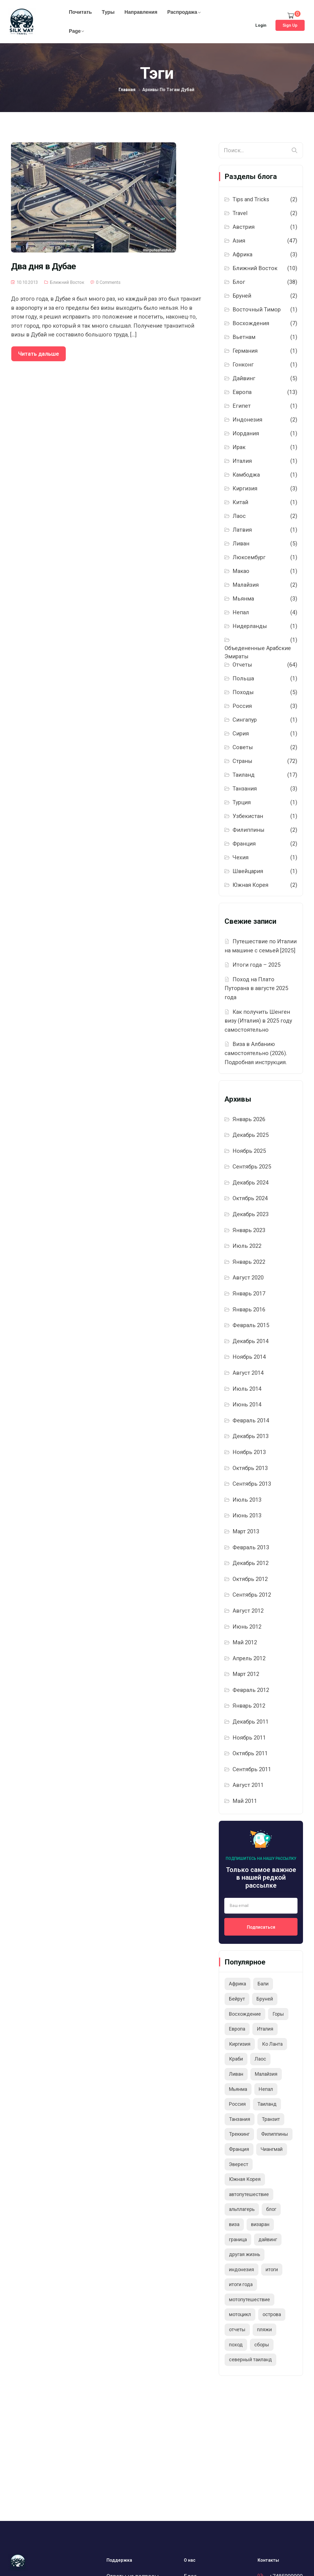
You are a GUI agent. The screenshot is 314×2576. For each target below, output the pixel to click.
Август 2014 (248, 1372)
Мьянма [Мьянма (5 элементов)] (238, 2089)
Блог (239, 282)
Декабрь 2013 (251, 1436)
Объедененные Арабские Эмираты (258, 652)
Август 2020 (248, 1277)
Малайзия (246, 584)
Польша (243, 678)
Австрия (244, 227)
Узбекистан (248, 816)
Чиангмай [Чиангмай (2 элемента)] (272, 2149)
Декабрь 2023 (251, 1214)
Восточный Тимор (257, 309)
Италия (242, 461)
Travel (240, 213)
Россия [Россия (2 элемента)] (237, 2104)
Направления (140, 12)
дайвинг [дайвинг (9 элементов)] (267, 2239)
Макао (241, 571)
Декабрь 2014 (251, 1341)
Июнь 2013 (247, 1515)
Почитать (80, 12)
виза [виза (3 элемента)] (234, 2224)
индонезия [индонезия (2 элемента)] (241, 2269)
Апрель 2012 (249, 1658)
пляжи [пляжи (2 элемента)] (264, 2329)
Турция (242, 802)
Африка (242, 254)
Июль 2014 (247, 1388)
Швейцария (248, 871)
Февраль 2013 (251, 1547)
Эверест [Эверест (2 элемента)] (238, 2164)
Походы (243, 692)
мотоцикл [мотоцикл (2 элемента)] (240, 2314)
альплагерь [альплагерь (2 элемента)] (242, 2209)
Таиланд (244, 774)
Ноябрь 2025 (249, 1151)
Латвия (242, 529)
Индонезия (247, 419)
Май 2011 (245, 1801)
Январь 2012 (249, 1705)
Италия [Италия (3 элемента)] (265, 2029)
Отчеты (242, 664)
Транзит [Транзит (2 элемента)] (271, 2119)
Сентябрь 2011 (252, 1769)
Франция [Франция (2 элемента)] (239, 2149)
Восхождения (251, 323)
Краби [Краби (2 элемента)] (236, 2059)
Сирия (241, 733)
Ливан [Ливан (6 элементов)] (236, 2074)
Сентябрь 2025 (252, 1166)
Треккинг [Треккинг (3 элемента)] (239, 2134)
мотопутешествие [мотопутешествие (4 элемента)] (249, 2299)
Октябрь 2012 (250, 1579)
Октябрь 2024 (250, 1198)
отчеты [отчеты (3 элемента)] (237, 2329)
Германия (245, 350)
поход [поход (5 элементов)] (236, 2344)
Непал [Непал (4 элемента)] (266, 2089)
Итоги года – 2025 (256, 964)
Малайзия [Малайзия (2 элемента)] (266, 2074)
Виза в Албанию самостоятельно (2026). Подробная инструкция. (256, 1053)
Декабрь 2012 (251, 1563)
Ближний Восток (67, 282)
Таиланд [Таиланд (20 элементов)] (267, 2104)
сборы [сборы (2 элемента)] (261, 2344)
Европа (242, 392)
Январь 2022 (249, 1262)
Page (75, 31)
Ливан (241, 543)
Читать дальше (38, 353)
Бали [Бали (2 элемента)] (263, 1984)
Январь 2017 (249, 1293)
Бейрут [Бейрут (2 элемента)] (237, 1999)
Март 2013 (246, 1531)
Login (260, 25)
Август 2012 (248, 1610)
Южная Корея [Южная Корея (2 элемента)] (245, 2179)
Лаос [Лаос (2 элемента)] (260, 2059)
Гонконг (243, 364)
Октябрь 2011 (250, 1753)
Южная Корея (250, 885)
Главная (127, 89)
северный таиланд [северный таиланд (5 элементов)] (250, 2359)
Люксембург (249, 557)
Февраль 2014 (251, 1420)
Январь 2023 (249, 1230)
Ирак (239, 447)
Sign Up (290, 25)
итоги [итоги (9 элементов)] (272, 2269)
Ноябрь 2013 (249, 1452)
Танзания (245, 788)
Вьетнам (244, 337)
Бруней (242, 295)
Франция (244, 843)
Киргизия (245, 488)
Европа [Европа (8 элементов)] (237, 2029)
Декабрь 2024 (251, 1182)
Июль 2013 (247, 1499)
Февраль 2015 (251, 1325)
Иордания (246, 433)
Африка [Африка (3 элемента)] (237, 1984)
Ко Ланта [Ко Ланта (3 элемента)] (272, 2044)
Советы (243, 747)
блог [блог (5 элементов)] (271, 2209)
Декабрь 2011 (251, 1721)
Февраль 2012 (251, 1690)
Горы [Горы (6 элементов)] (278, 2014)
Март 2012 (246, 1674)
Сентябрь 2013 (252, 1483)
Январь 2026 (249, 1119)
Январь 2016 (249, 1309)
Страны (242, 761)
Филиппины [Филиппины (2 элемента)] (274, 2134)
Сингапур (245, 719)
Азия (239, 240)
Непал (241, 612)
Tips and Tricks (251, 199)
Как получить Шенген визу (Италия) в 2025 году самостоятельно (258, 1021)
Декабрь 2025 (251, 1135)
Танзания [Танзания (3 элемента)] (239, 2119)
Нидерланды (250, 626)
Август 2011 (248, 1785)
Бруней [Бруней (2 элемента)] (264, 1999)
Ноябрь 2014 (249, 1357)
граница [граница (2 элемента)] (238, 2239)
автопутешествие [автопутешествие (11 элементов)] (249, 2194)
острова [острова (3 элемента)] (272, 2314)
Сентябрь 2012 (252, 1594)
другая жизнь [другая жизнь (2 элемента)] (244, 2254)
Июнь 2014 (247, 1404)
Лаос (239, 516)
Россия (242, 706)
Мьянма (243, 598)
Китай (240, 502)
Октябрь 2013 (250, 1468)
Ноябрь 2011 (249, 1737)
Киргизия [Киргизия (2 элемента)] (239, 2044)
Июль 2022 (247, 1246)
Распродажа (182, 12)
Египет (242, 406)
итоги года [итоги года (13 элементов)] (241, 2284)
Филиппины (248, 830)
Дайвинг (244, 378)
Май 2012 (245, 1642)
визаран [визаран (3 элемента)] (260, 2224)
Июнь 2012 (247, 1626)
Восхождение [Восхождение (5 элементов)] (245, 2014)
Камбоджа (246, 474)
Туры (108, 12)
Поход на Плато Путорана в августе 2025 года (256, 988)
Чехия (241, 857)
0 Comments (108, 282)
